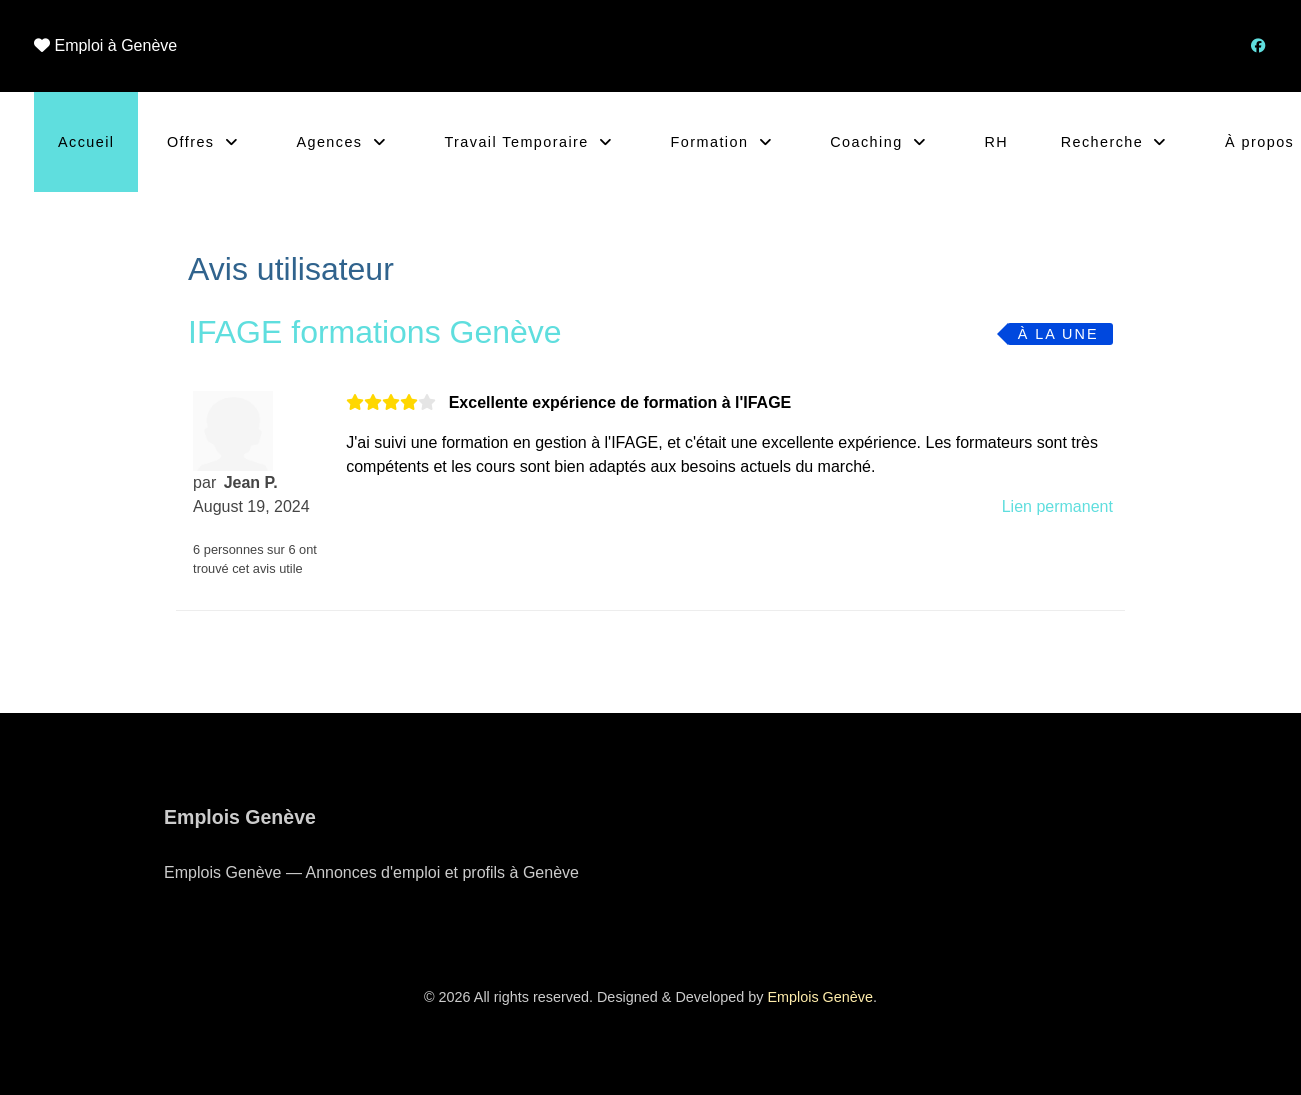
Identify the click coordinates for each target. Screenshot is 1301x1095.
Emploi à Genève (115, 45)
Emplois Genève (820, 997)
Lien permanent (1057, 506)
